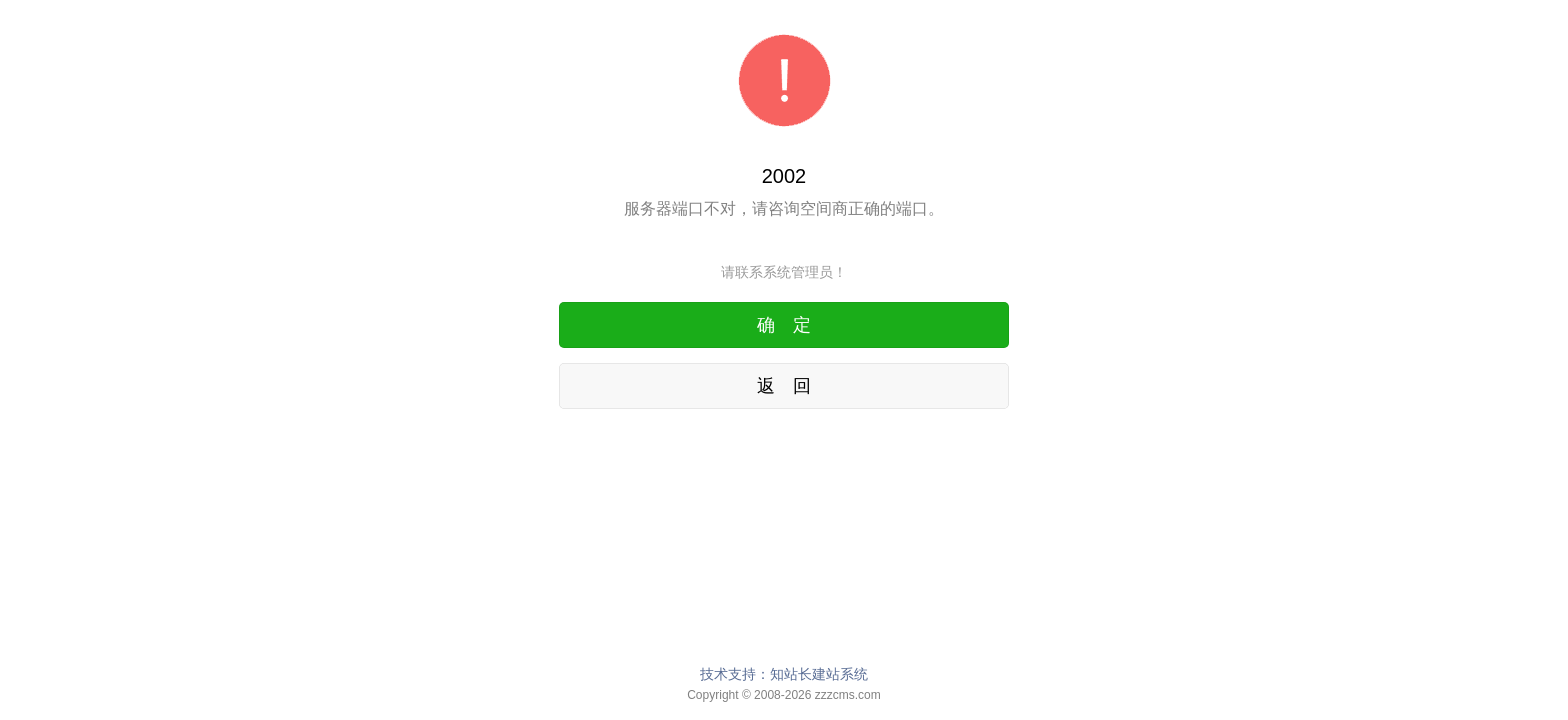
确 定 (784, 325)
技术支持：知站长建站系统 (784, 674)
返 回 (784, 386)
